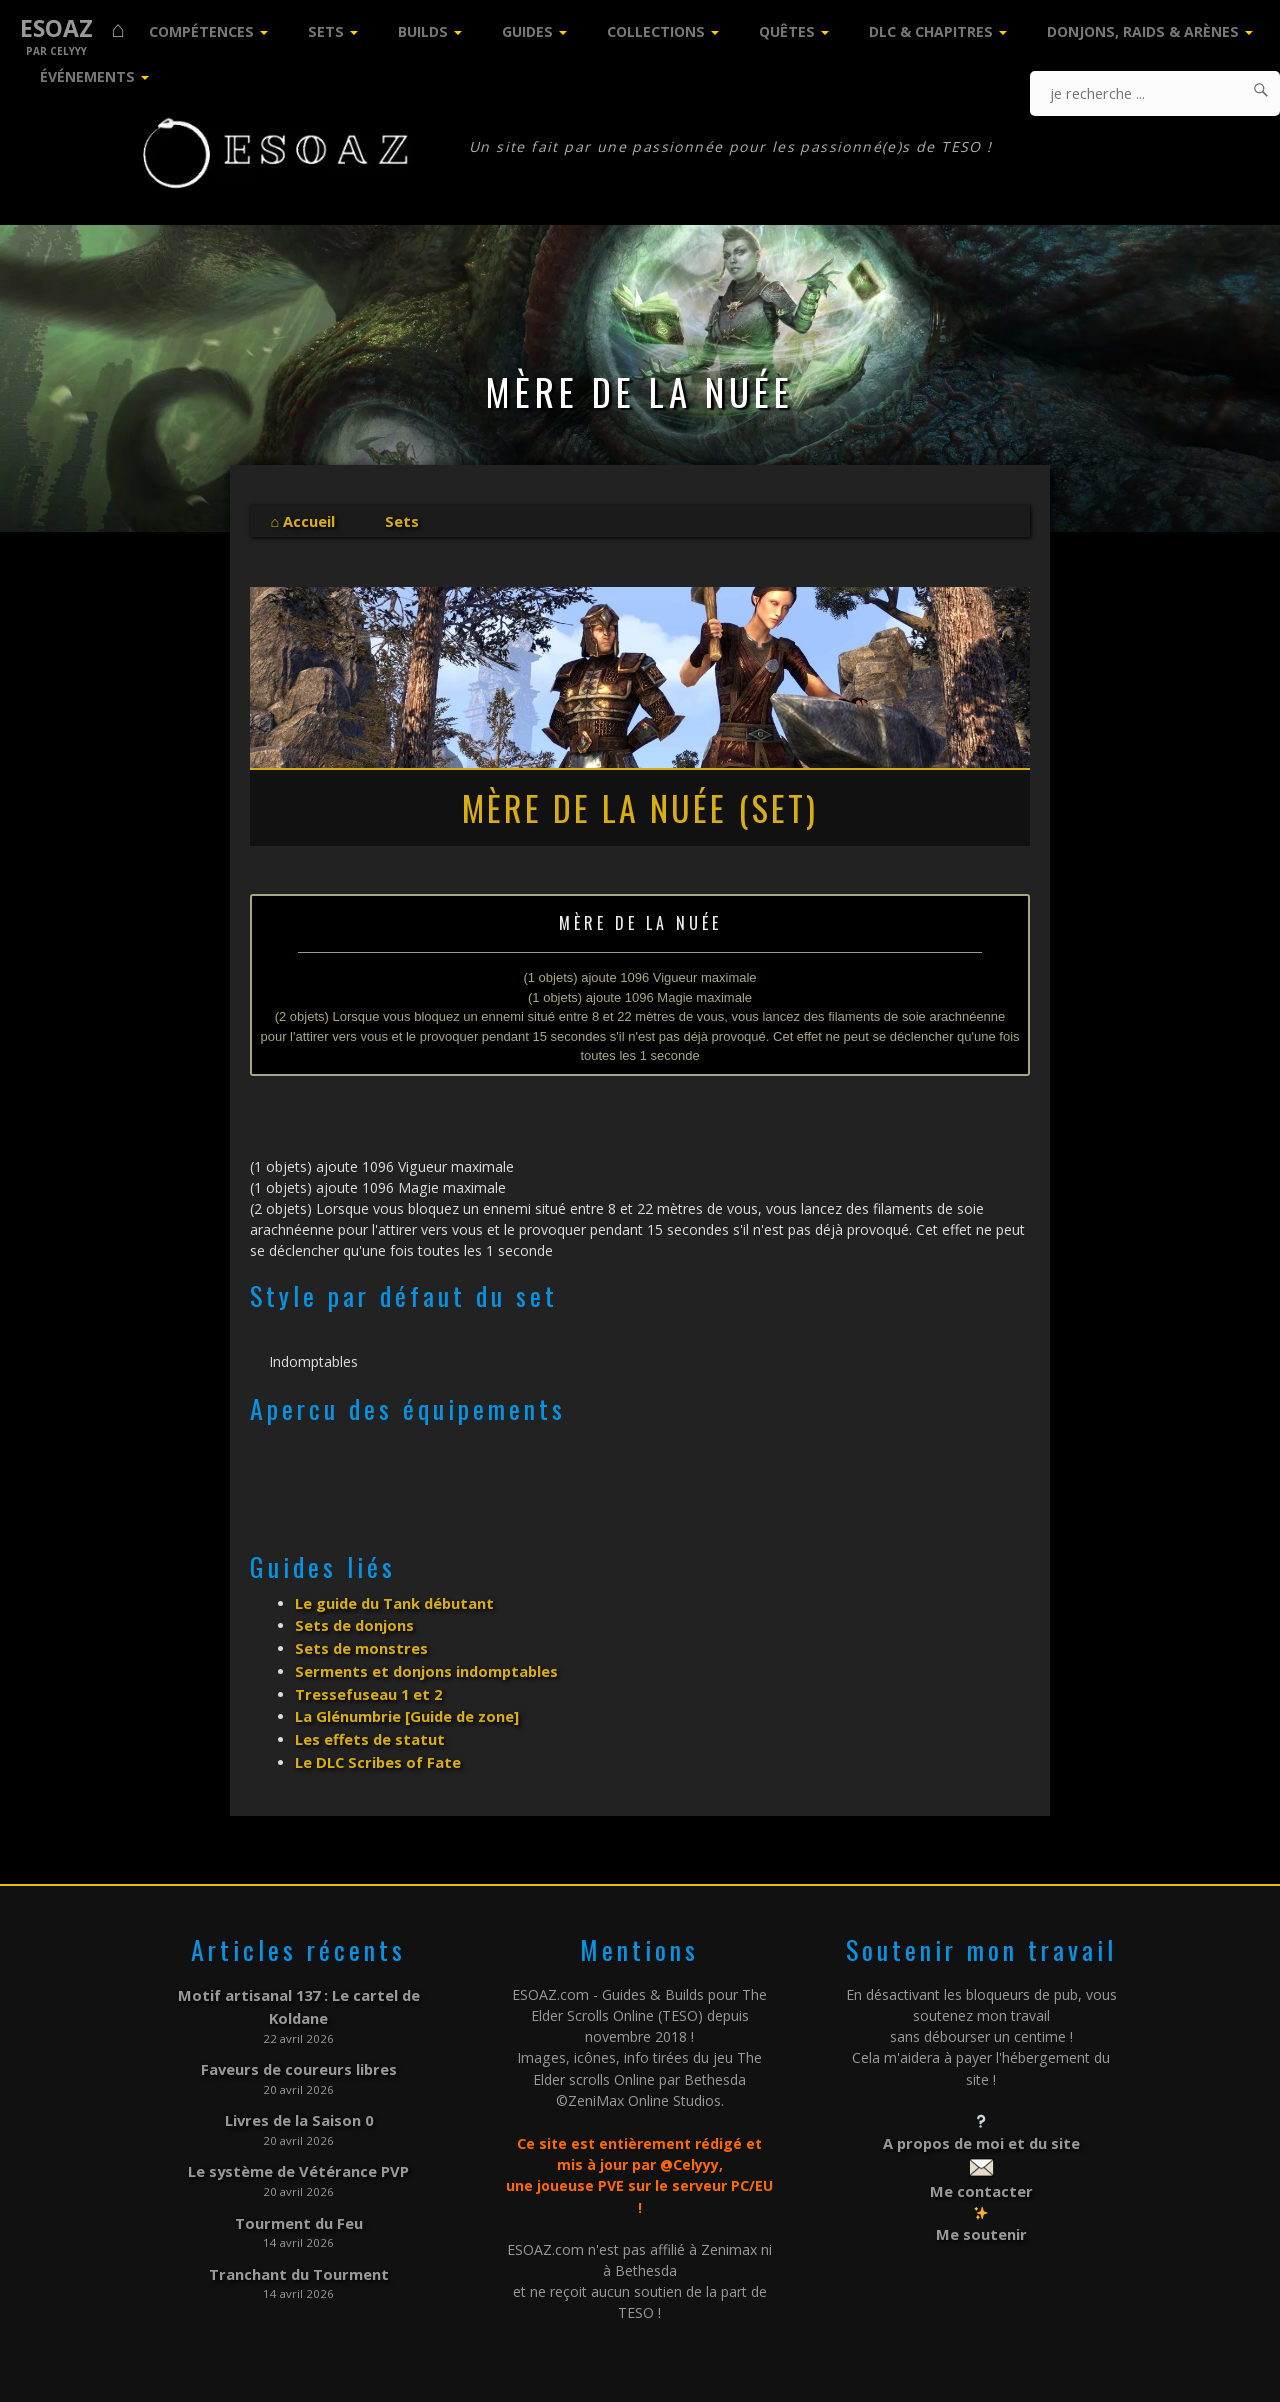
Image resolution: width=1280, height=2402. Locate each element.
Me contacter (981, 2173)
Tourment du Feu (298, 2177)
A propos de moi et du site (981, 2127)
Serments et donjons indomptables (423, 1663)
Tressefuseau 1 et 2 (367, 1684)
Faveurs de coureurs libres (298, 2029)
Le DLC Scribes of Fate (376, 1748)
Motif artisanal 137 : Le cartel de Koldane (298, 1979)
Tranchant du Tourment (298, 2226)
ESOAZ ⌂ (72, 28)
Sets (326, 31)
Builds (423, 31)
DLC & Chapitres (931, 31)
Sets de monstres (359, 1642)
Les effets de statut (368, 1726)
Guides (527, 31)
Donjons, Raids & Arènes (1143, 31)
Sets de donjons (353, 1621)
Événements (87, 76)
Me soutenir (981, 2215)
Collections (656, 31)
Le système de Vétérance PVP (299, 2128)
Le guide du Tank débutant (393, 1600)
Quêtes (787, 31)
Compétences (201, 31)
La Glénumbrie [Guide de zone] (405, 1705)
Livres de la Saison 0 (299, 2078)
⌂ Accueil (302, 520)
